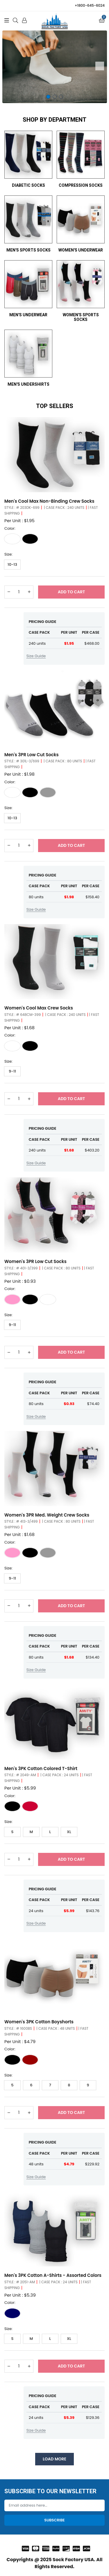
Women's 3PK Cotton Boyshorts (39, 2022)
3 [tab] (61, 97)
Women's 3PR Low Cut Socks (35, 1261)
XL (69, 1832)
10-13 (12, 564)
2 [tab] (55, 97)
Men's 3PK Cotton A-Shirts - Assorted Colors (52, 2275)
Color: (9, 528)
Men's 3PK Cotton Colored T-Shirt (40, 1768)
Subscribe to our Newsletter (50, 2491)
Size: (8, 554)
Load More (54, 2459)
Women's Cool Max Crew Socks (38, 1008)
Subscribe (54, 2520)
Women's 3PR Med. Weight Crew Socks (46, 1515)
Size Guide (36, 656)
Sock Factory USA (73, 2559)
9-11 (12, 1071)
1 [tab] (48, 97)
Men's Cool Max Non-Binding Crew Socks (49, 501)
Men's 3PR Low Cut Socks (31, 755)
